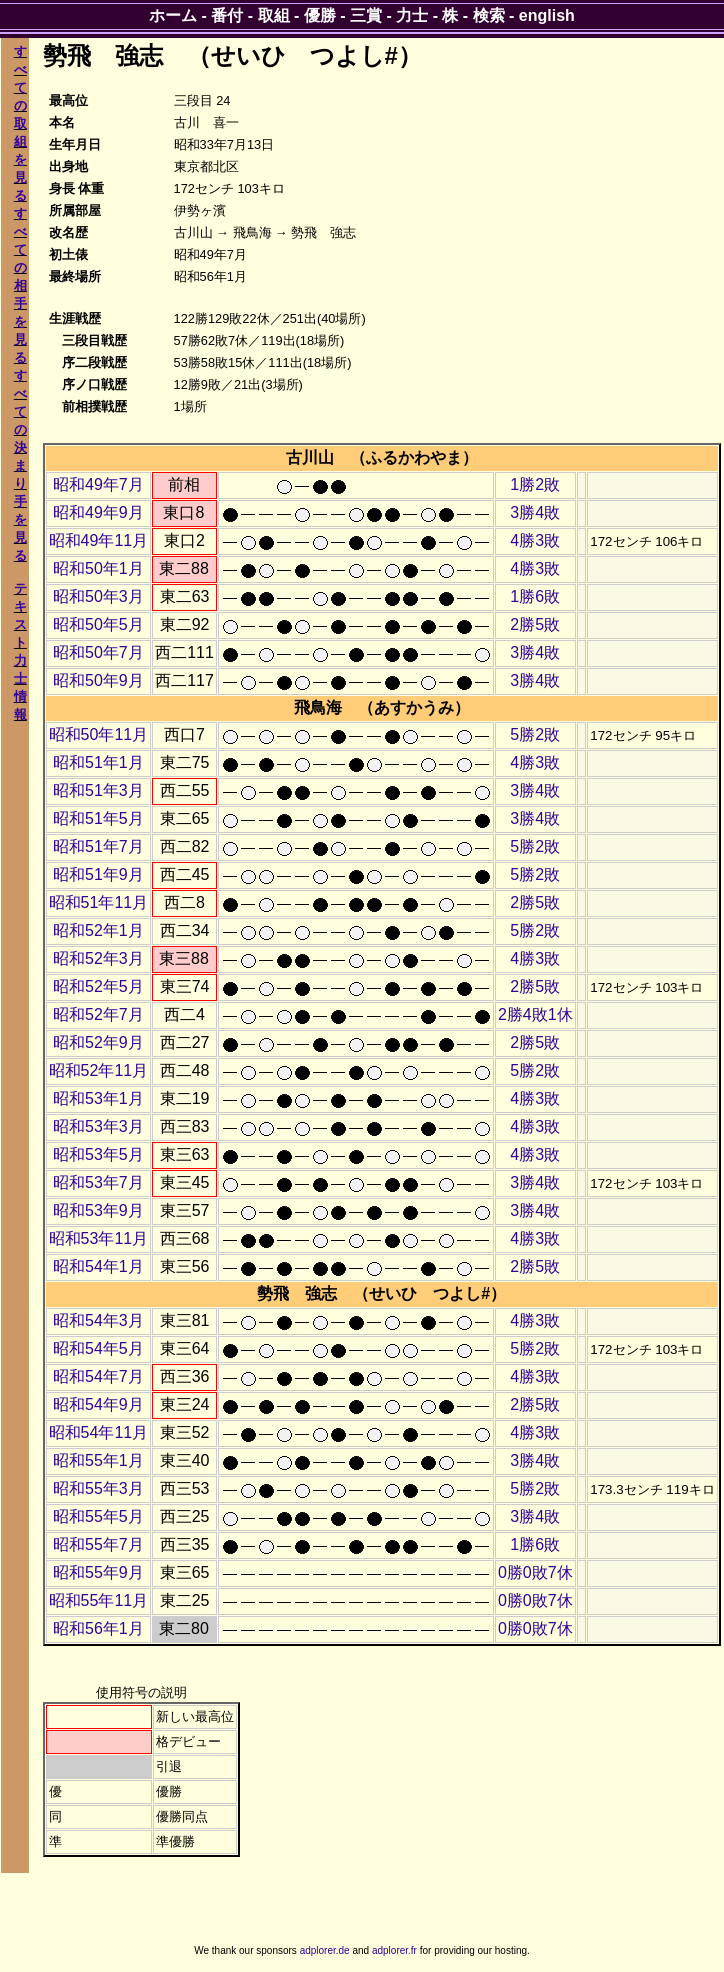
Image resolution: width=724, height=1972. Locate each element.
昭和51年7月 (98, 846)
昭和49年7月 (98, 484)
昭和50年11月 (99, 734)
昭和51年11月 (99, 902)
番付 (227, 15)
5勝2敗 (535, 734)
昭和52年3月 (98, 958)
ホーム (173, 15)
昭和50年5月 (98, 624)
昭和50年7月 (98, 652)
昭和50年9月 (98, 680)
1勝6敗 (535, 596)
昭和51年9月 (98, 874)
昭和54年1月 (98, 1266)
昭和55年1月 (98, 1460)
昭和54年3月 (98, 1320)
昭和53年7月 (98, 1182)
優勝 (320, 15)
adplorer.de (325, 1950)
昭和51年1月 (98, 762)
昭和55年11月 (99, 1600)
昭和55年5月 (98, 1516)
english (547, 15)
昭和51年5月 (98, 818)
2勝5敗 (535, 624)
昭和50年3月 (98, 596)
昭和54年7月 (98, 1376)
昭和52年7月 (98, 1014)
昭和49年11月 (99, 540)
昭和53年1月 (98, 1098)
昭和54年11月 (99, 1432)
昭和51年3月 (98, 790)
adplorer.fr (394, 1950)
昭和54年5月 (98, 1348)
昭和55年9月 (98, 1572)
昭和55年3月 (98, 1488)
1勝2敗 (535, 484)
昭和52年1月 (98, 930)
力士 (412, 15)
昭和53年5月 (98, 1154)
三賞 (366, 15)
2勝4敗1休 (535, 1014)
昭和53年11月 (99, 1238)
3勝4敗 (535, 512)
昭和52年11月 (99, 1070)
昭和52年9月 (98, 1042)
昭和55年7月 (98, 1544)
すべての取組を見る (20, 123)
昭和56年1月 (98, 1628)
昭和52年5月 (98, 986)
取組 (274, 15)
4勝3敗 (535, 540)
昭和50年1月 (98, 568)
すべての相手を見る (20, 285)
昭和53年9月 (98, 1210)
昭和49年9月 (98, 512)
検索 (489, 15)
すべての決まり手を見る (20, 465)
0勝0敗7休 (535, 1572)
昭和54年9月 (98, 1404)
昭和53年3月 (98, 1126)
